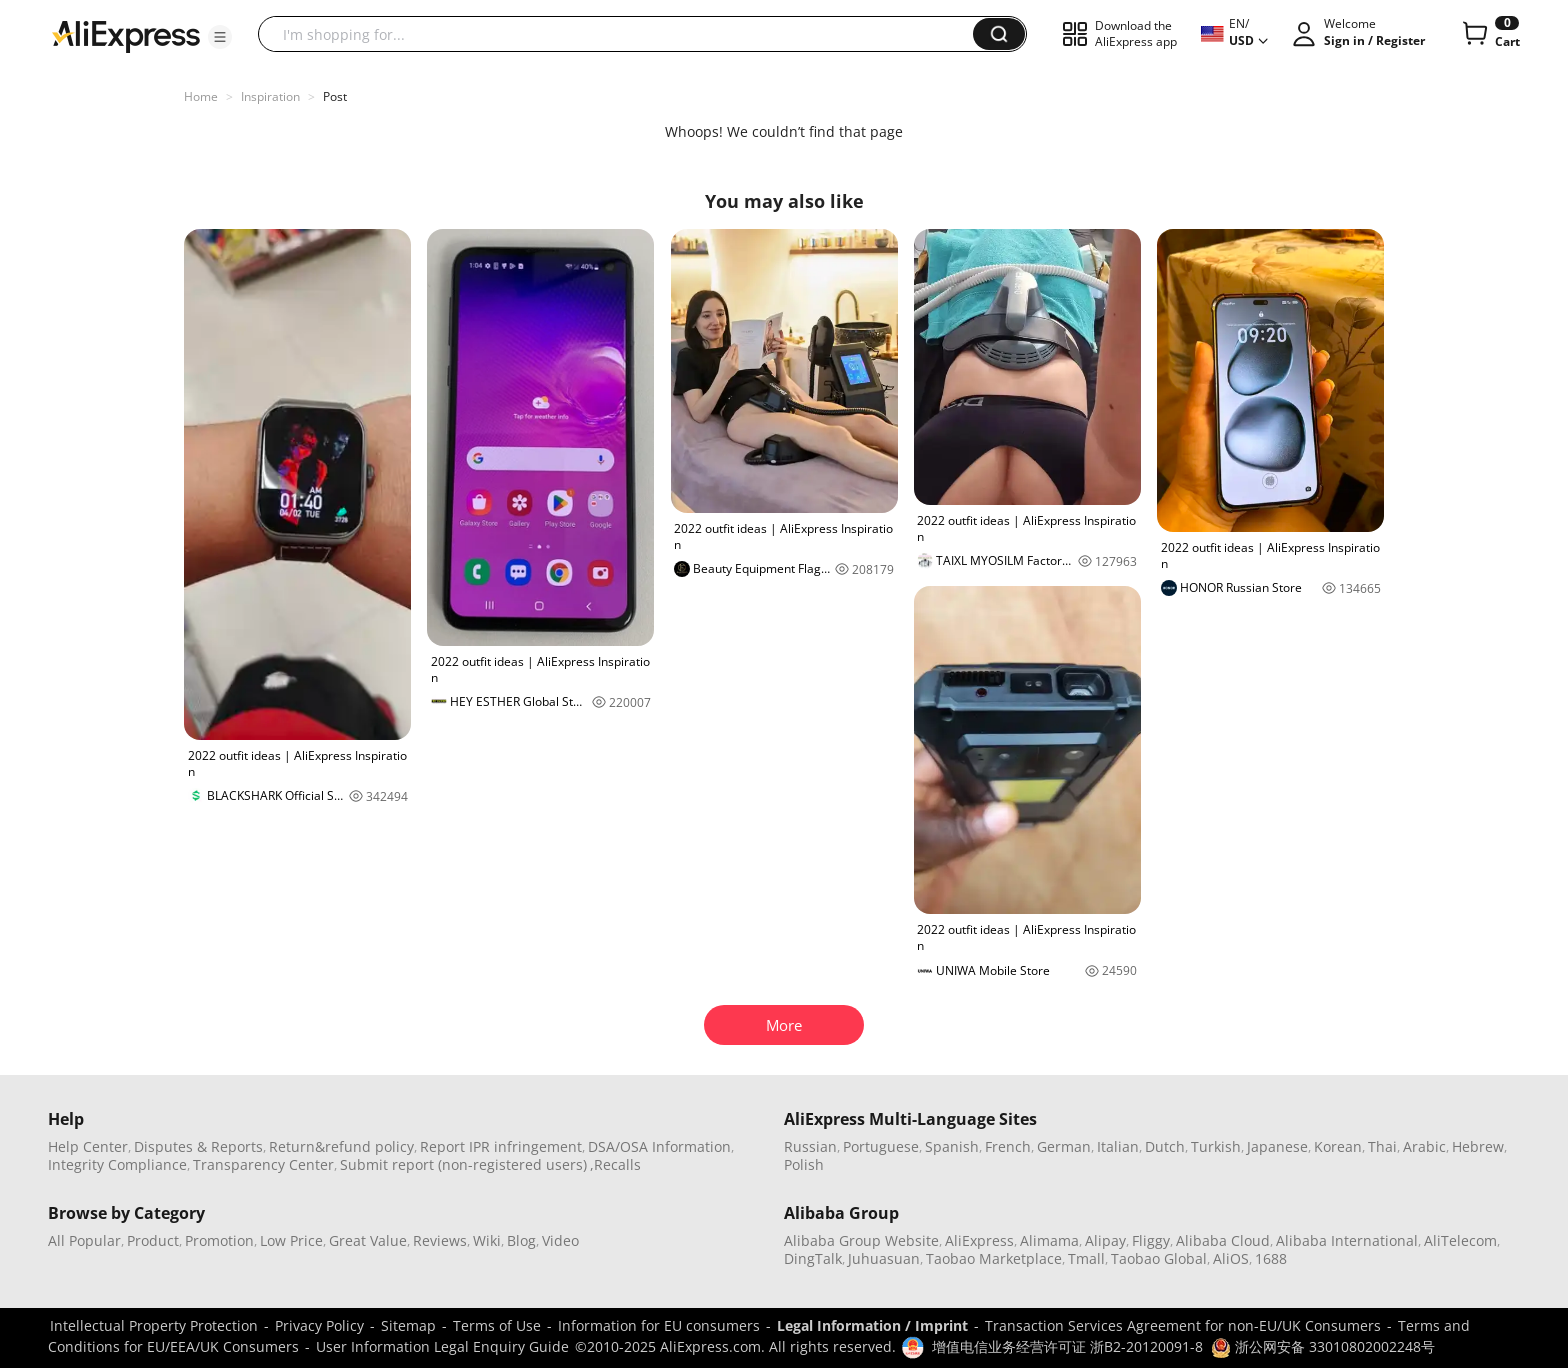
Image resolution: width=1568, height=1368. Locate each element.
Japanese (1277, 1146)
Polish (804, 1164)
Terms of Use (497, 1325)
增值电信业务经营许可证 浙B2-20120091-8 (1067, 1346)
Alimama (1049, 1240)
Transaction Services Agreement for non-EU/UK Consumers (1183, 1325)
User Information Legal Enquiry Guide (442, 1346)
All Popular (84, 1240)
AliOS (1231, 1258)
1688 (1271, 1258)
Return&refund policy (341, 1146)
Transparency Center (263, 1164)
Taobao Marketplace (994, 1258)
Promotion (219, 1240)
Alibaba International (1347, 1240)
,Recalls (615, 1164)
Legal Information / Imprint (872, 1325)
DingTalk (813, 1258)
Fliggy (1151, 1240)
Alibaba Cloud (1223, 1240)
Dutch (1165, 1146)
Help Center (88, 1146)
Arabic (1424, 1146)
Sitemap (408, 1325)
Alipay (1105, 1240)
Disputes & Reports (198, 1146)
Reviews (440, 1240)
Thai (1382, 1146)
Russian (810, 1146)
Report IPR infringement (501, 1146)
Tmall (1086, 1258)
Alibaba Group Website (861, 1240)
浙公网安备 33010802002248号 (1323, 1346)
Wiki (487, 1240)
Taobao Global (1159, 1258)
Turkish (1216, 1146)
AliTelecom (1460, 1240)
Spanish (952, 1146)
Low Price (291, 1240)
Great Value (368, 1240)
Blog (521, 1240)
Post (335, 96)
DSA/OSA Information (659, 1146)
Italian (1118, 1146)
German (1064, 1146)
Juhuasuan (884, 1258)
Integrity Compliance (117, 1164)
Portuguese (881, 1146)
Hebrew (1478, 1146)
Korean (1338, 1146)
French (1008, 1146)
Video (560, 1240)
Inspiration (270, 96)
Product (153, 1240)
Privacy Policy (319, 1325)
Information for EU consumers (659, 1325)
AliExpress (979, 1240)
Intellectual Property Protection (154, 1325)
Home (201, 96)
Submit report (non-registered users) (463, 1164)
